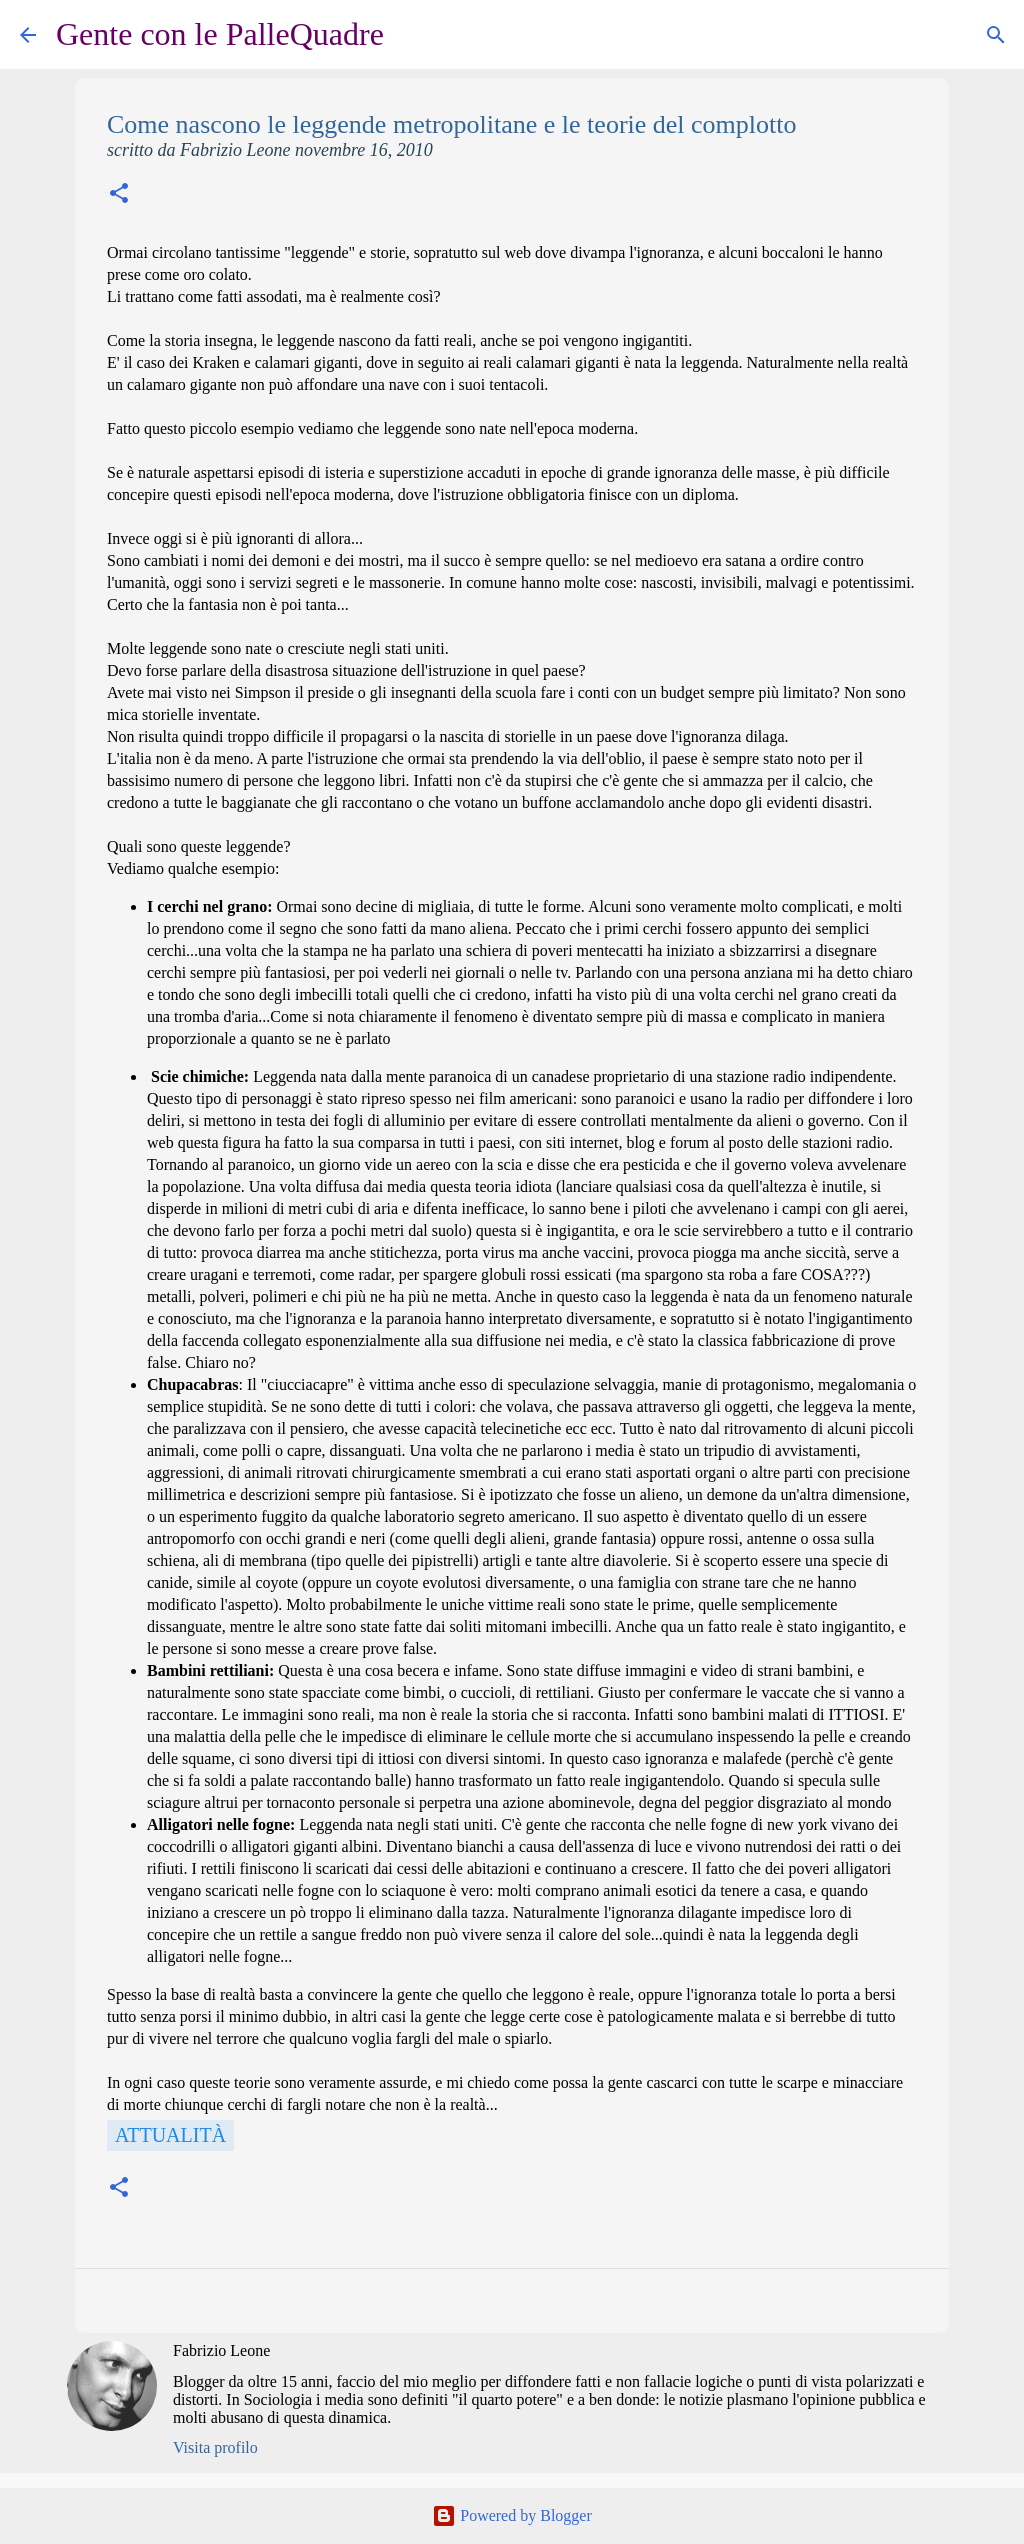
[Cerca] (412, 35)
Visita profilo (215, 2447)
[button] (119, 195)
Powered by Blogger (512, 2515)
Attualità (170, 2135)
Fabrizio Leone (221, 2350)
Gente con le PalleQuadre (220, 34)
